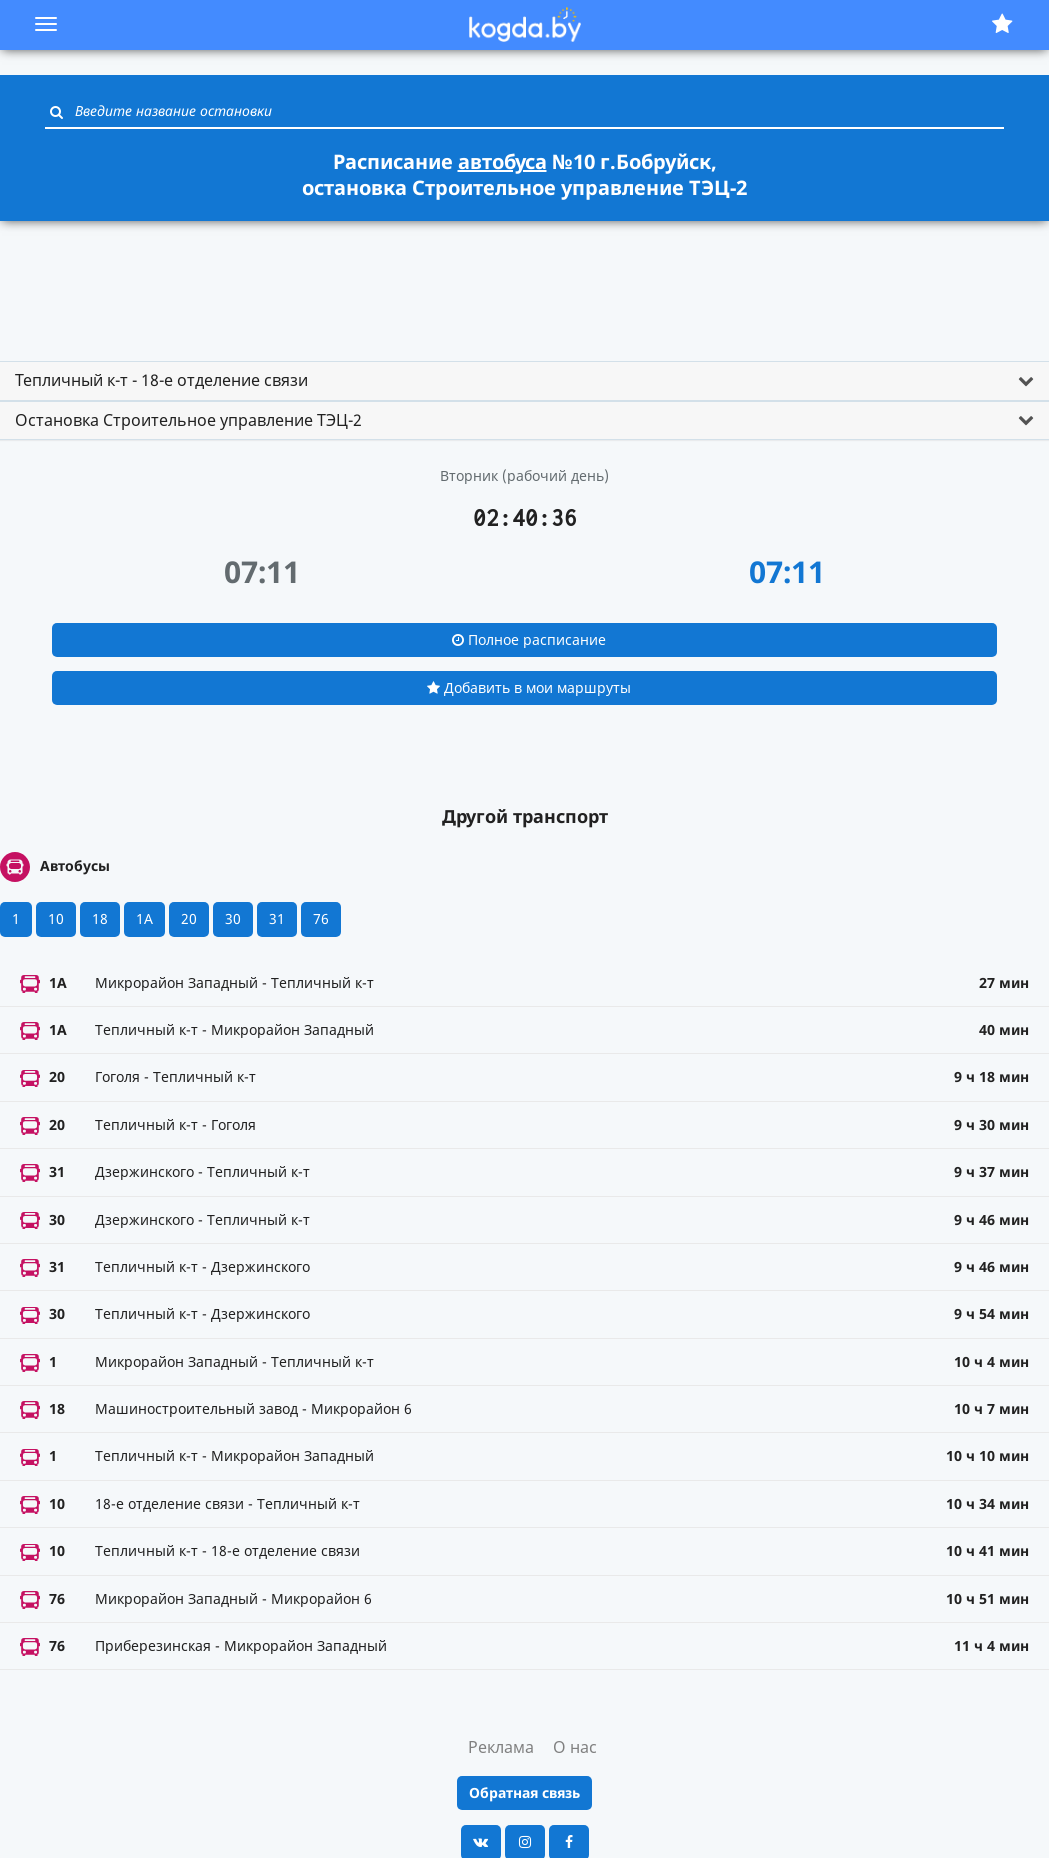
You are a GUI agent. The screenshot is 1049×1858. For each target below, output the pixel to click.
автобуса (502, 161)
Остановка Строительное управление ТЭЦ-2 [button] (188, 420)
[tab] (524, 381)
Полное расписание (529, 639)
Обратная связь (524, 1792)
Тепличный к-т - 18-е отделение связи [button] (161, 380)
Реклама (501, 1747)
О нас (575, 1747)
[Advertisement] (525, 282)
